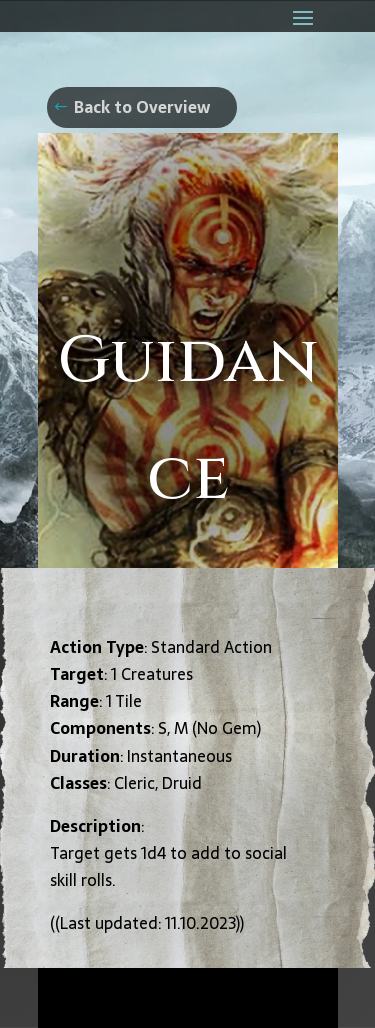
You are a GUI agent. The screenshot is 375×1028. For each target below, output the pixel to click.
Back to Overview (142, 107)
